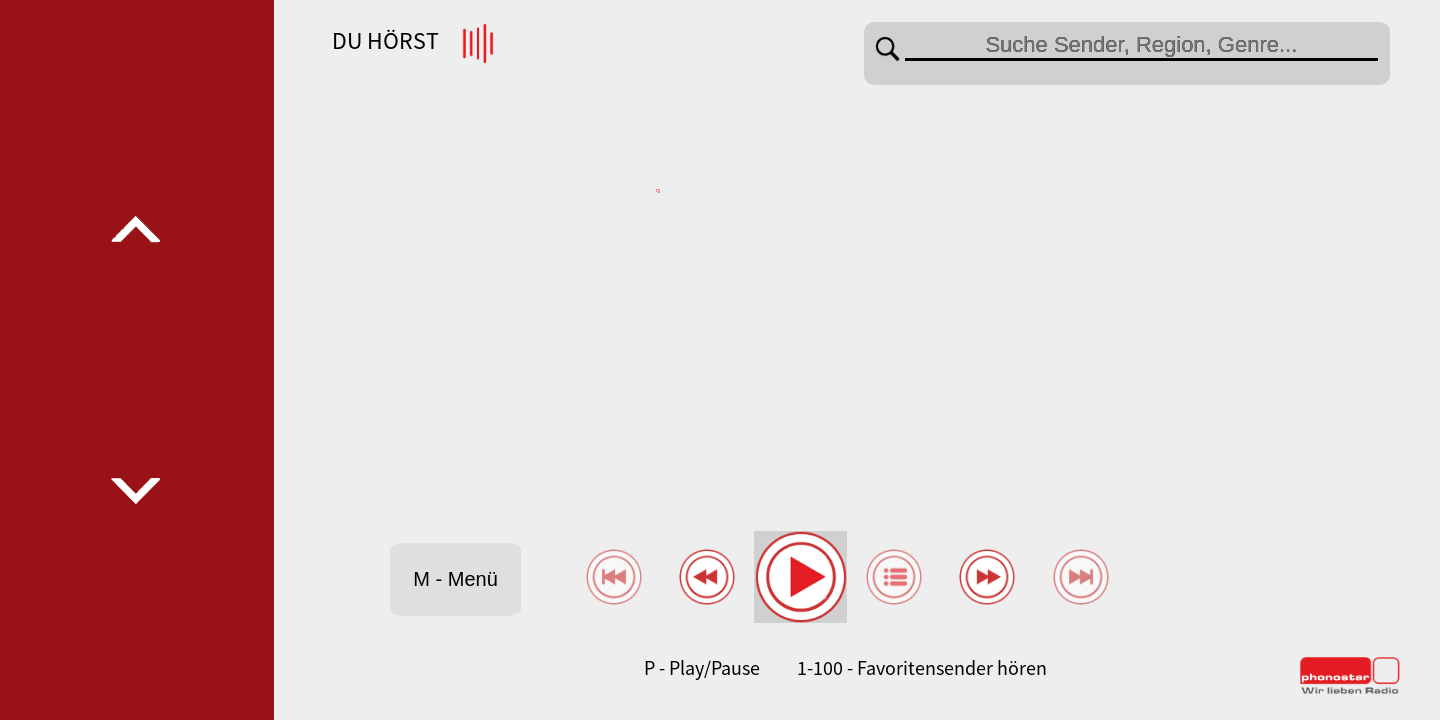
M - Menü (455, 579)
